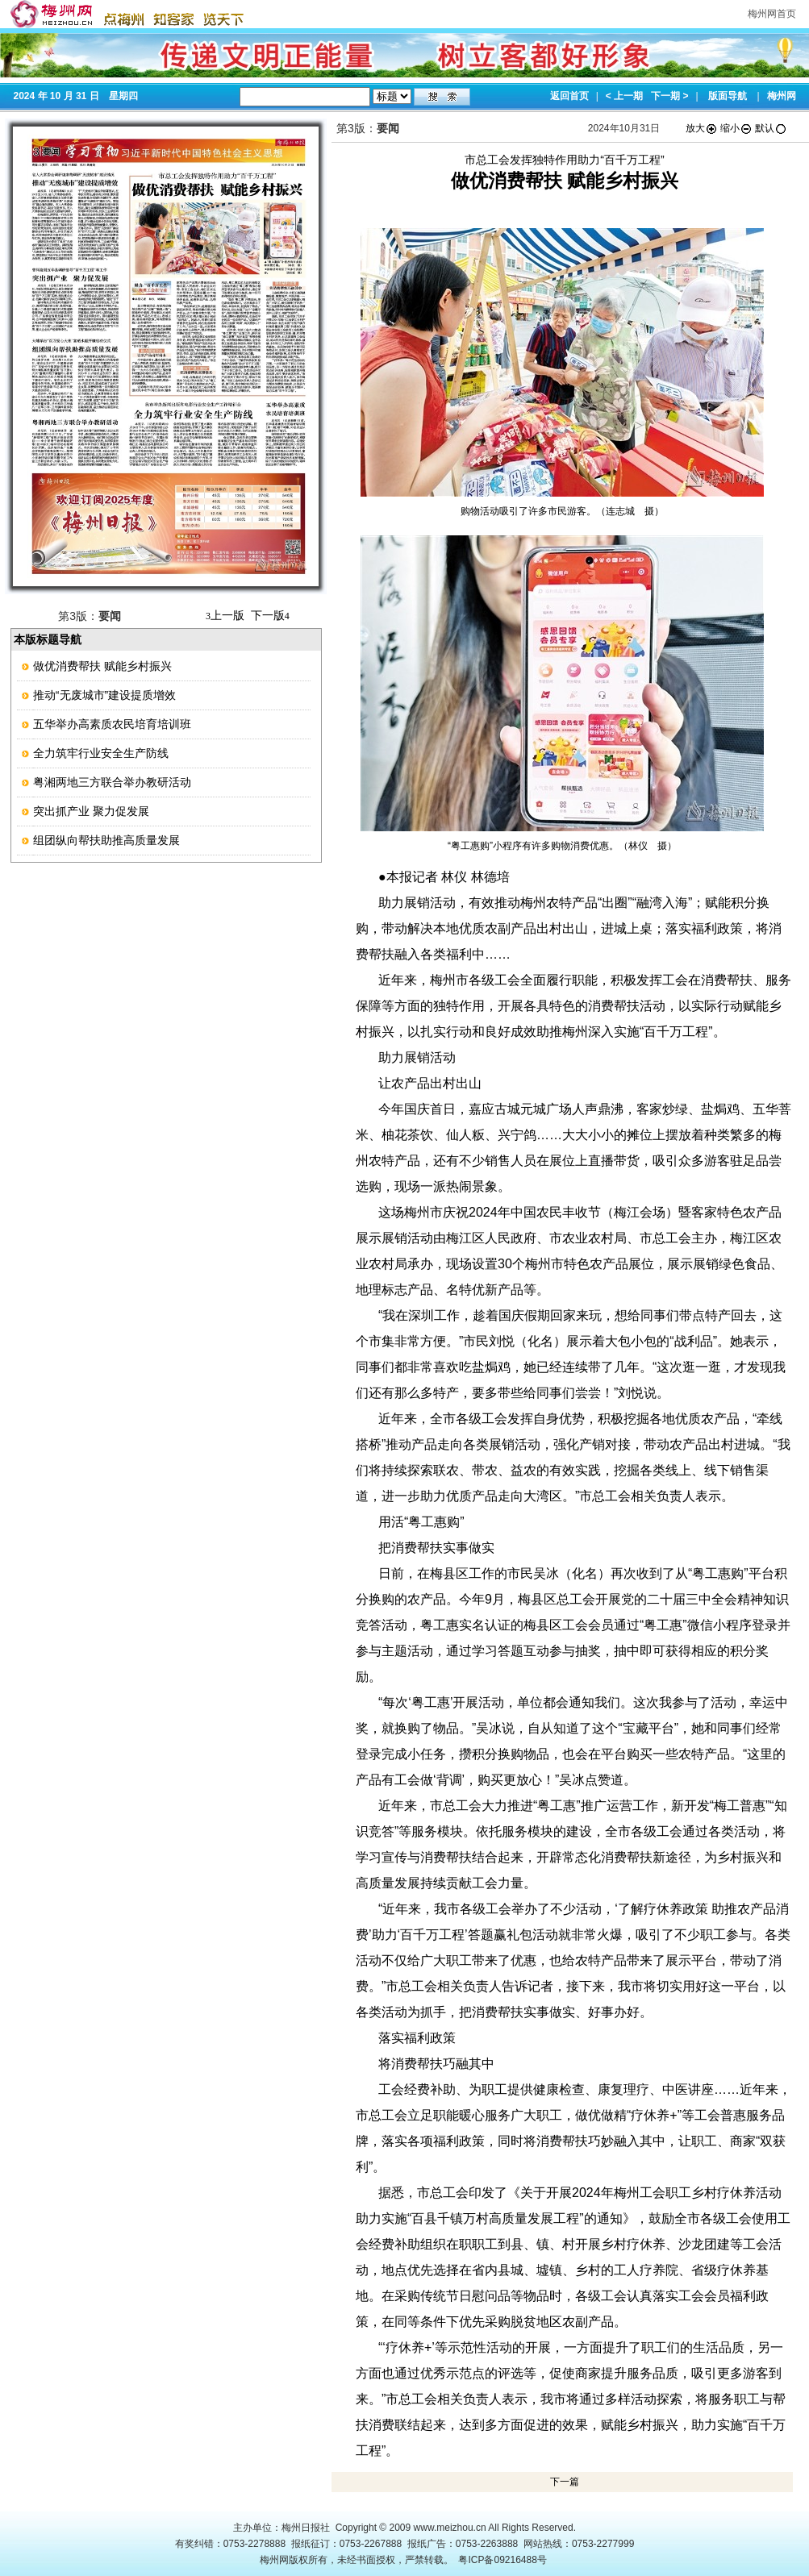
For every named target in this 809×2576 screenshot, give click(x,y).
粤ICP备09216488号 (502, 2560)
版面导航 (727, 96)
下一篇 (564, 2481)
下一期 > (669, 96)
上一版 (225, 615)
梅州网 (781, 96)
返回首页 (569, 96)
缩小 (736, 128)
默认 (771, 128)
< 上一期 (624, 96)
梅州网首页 (772, 13)
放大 (702, 128)
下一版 (270, 615)
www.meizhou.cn (450, 2527)
